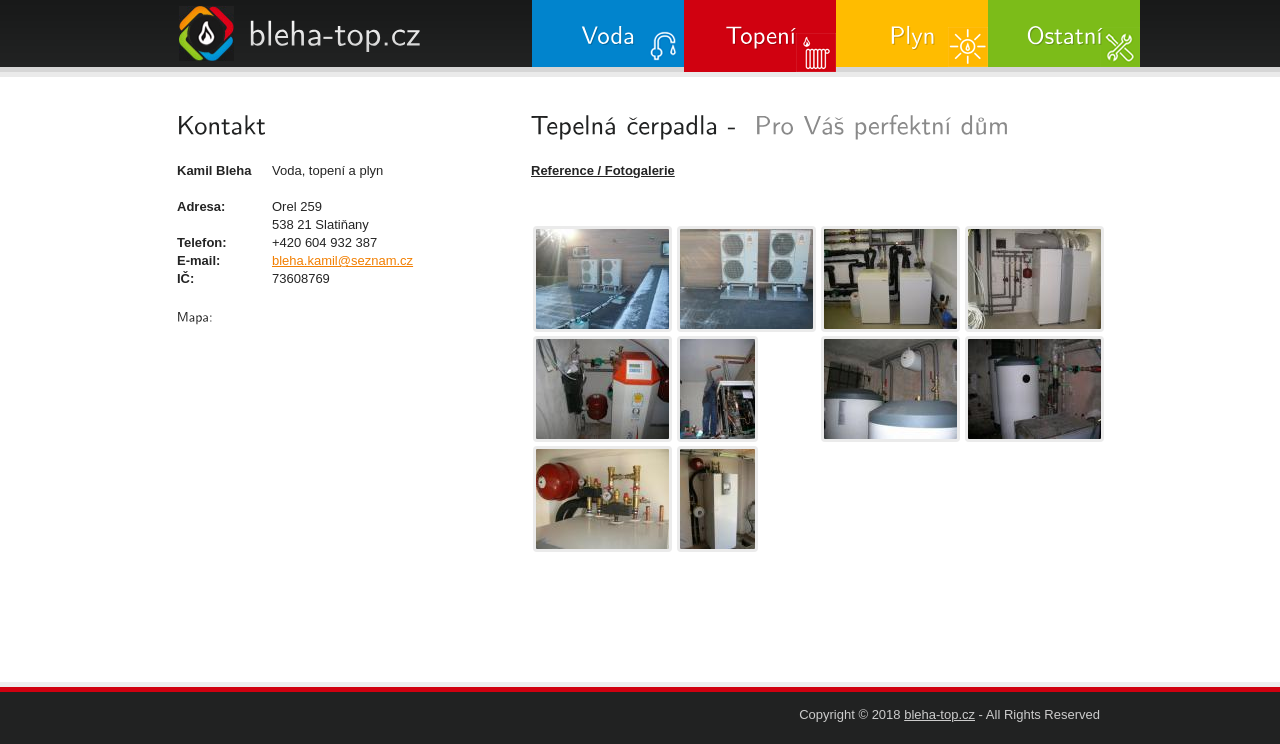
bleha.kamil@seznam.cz (342, 260)
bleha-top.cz (939, 714)
